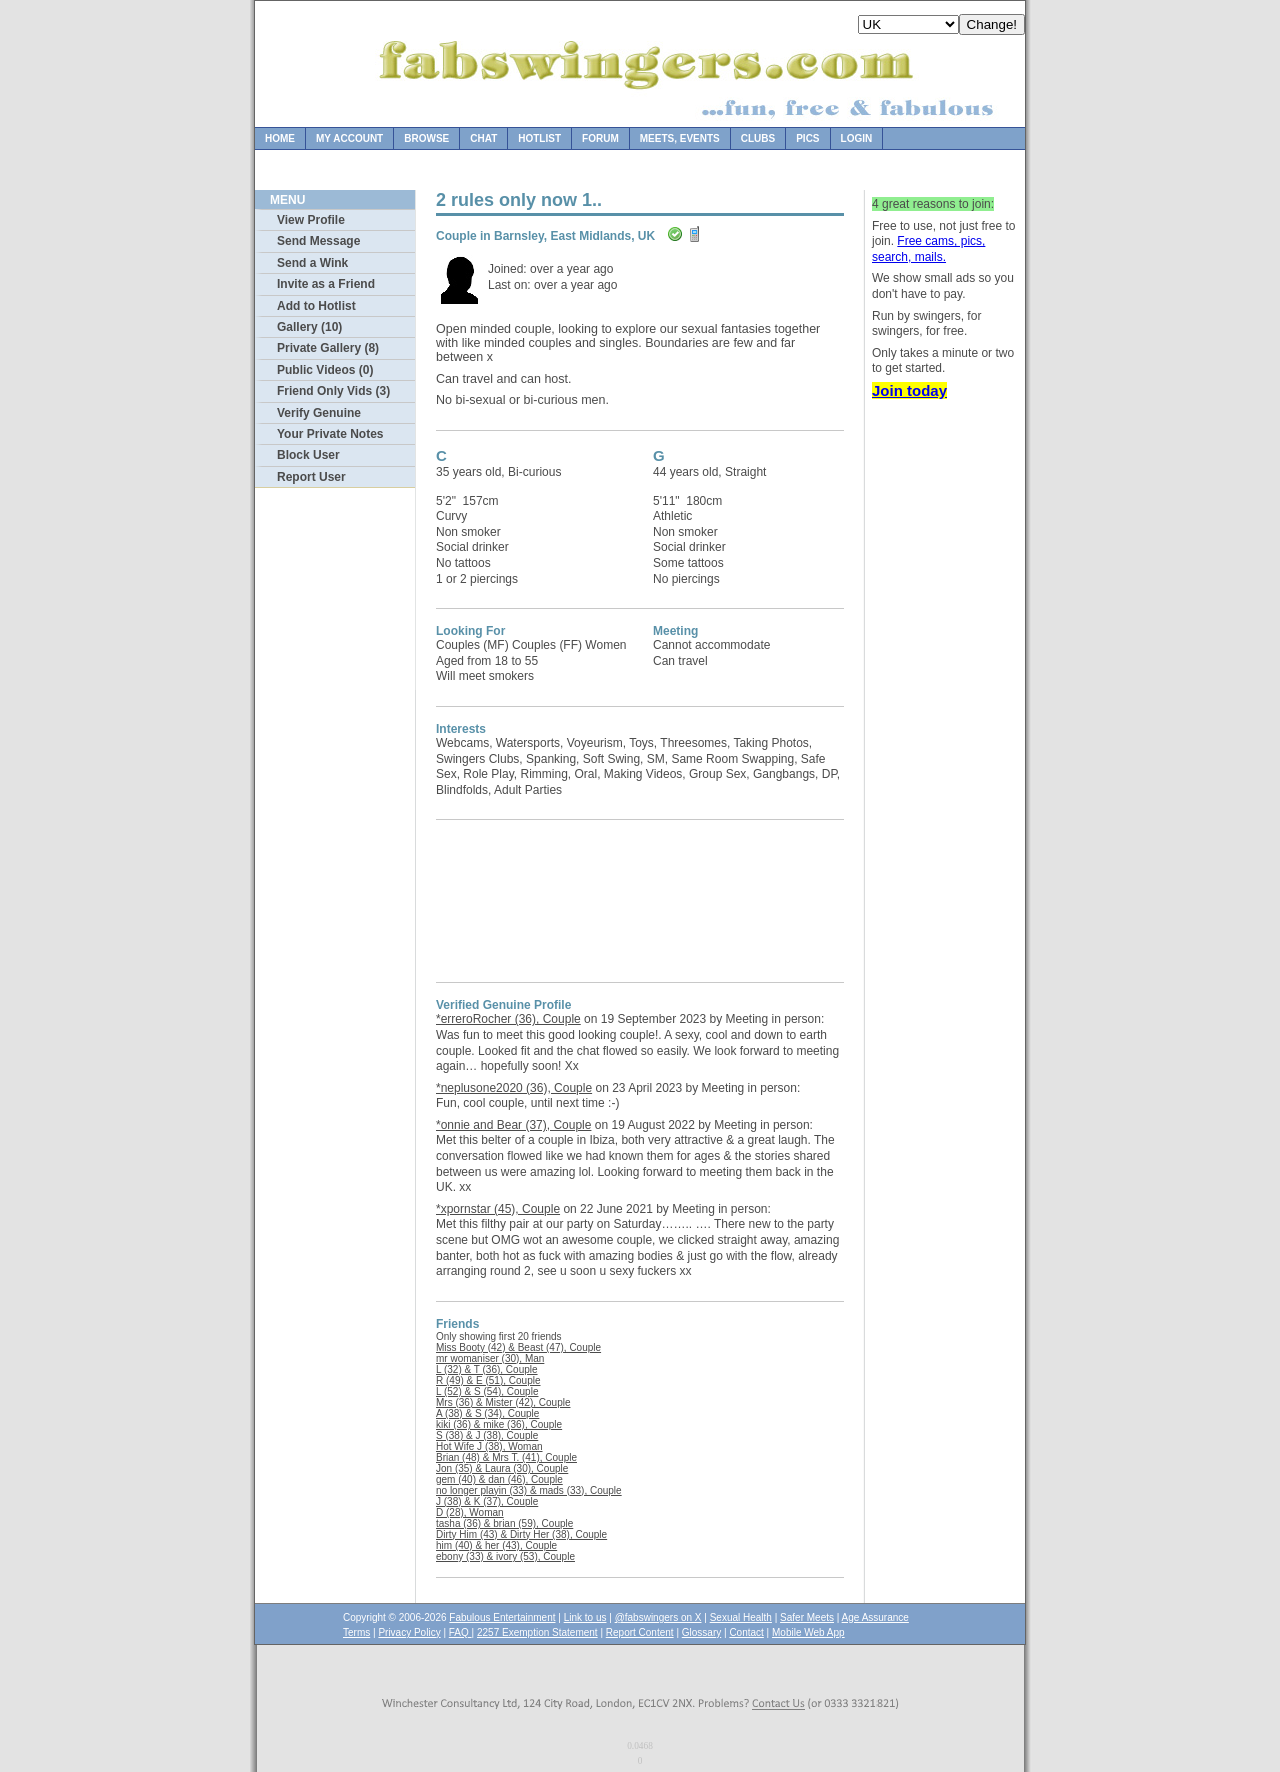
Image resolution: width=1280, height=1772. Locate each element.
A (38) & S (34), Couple (487, 1413)
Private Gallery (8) (328, 348)
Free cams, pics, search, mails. (928, 249)
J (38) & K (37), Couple (487, 1501)
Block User (308, 455)
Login (857, 138)
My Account (349, 138)
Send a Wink (312, 263)
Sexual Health (741, 1617)
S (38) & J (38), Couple (487, 1435)
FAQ (460, 1632)
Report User (311, 477)
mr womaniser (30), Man (490, 1358)
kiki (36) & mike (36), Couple (499, 1424)
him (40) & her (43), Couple (496, 1545)
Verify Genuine (319, 413)
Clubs (758, 138)
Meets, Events (680, 138)
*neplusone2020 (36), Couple (514, 1088)
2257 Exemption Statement (537, 1632)
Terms (356, 1632)
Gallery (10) (309, 327)
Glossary (701, 1632)
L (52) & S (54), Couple (487, 1391)
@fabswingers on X (658, 1617)
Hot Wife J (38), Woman (489, 1446)
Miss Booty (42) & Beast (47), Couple (518, 1347)
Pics (807, 138)
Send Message (318, 241)
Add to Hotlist (316, 306)
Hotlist (539, 138)
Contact (746, 1632)
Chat (483, 138)
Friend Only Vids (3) (333, 391)
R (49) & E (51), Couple (488, 1380)
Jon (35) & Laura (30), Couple (502, 1468)
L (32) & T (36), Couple (487, 1369)
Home (280, 138)
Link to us (585, 1617)
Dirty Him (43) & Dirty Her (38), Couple (521, 1534)
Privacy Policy (409, 1632)
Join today (909, 390)
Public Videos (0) (325, 370)
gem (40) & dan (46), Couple (499, 1479)
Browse (426, 138)
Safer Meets (807, 1617)
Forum (600, 138)
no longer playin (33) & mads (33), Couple (529, 1490)
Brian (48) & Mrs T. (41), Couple (506, 1457)
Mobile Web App (808, 1632)
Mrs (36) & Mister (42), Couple (503, 1402)
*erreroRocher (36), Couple (508, 1019)
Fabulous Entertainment (502, 1617)
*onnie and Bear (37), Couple (513, 1125)
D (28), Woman (470, 1512)
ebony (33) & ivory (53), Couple (505, 1556)
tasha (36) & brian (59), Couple (504, 1523)
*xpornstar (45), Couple (498, 1209)
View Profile (311, 220)
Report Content (640, 1632)
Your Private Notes (330, 434)
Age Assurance (875, 1617)
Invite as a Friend (326, 284)
